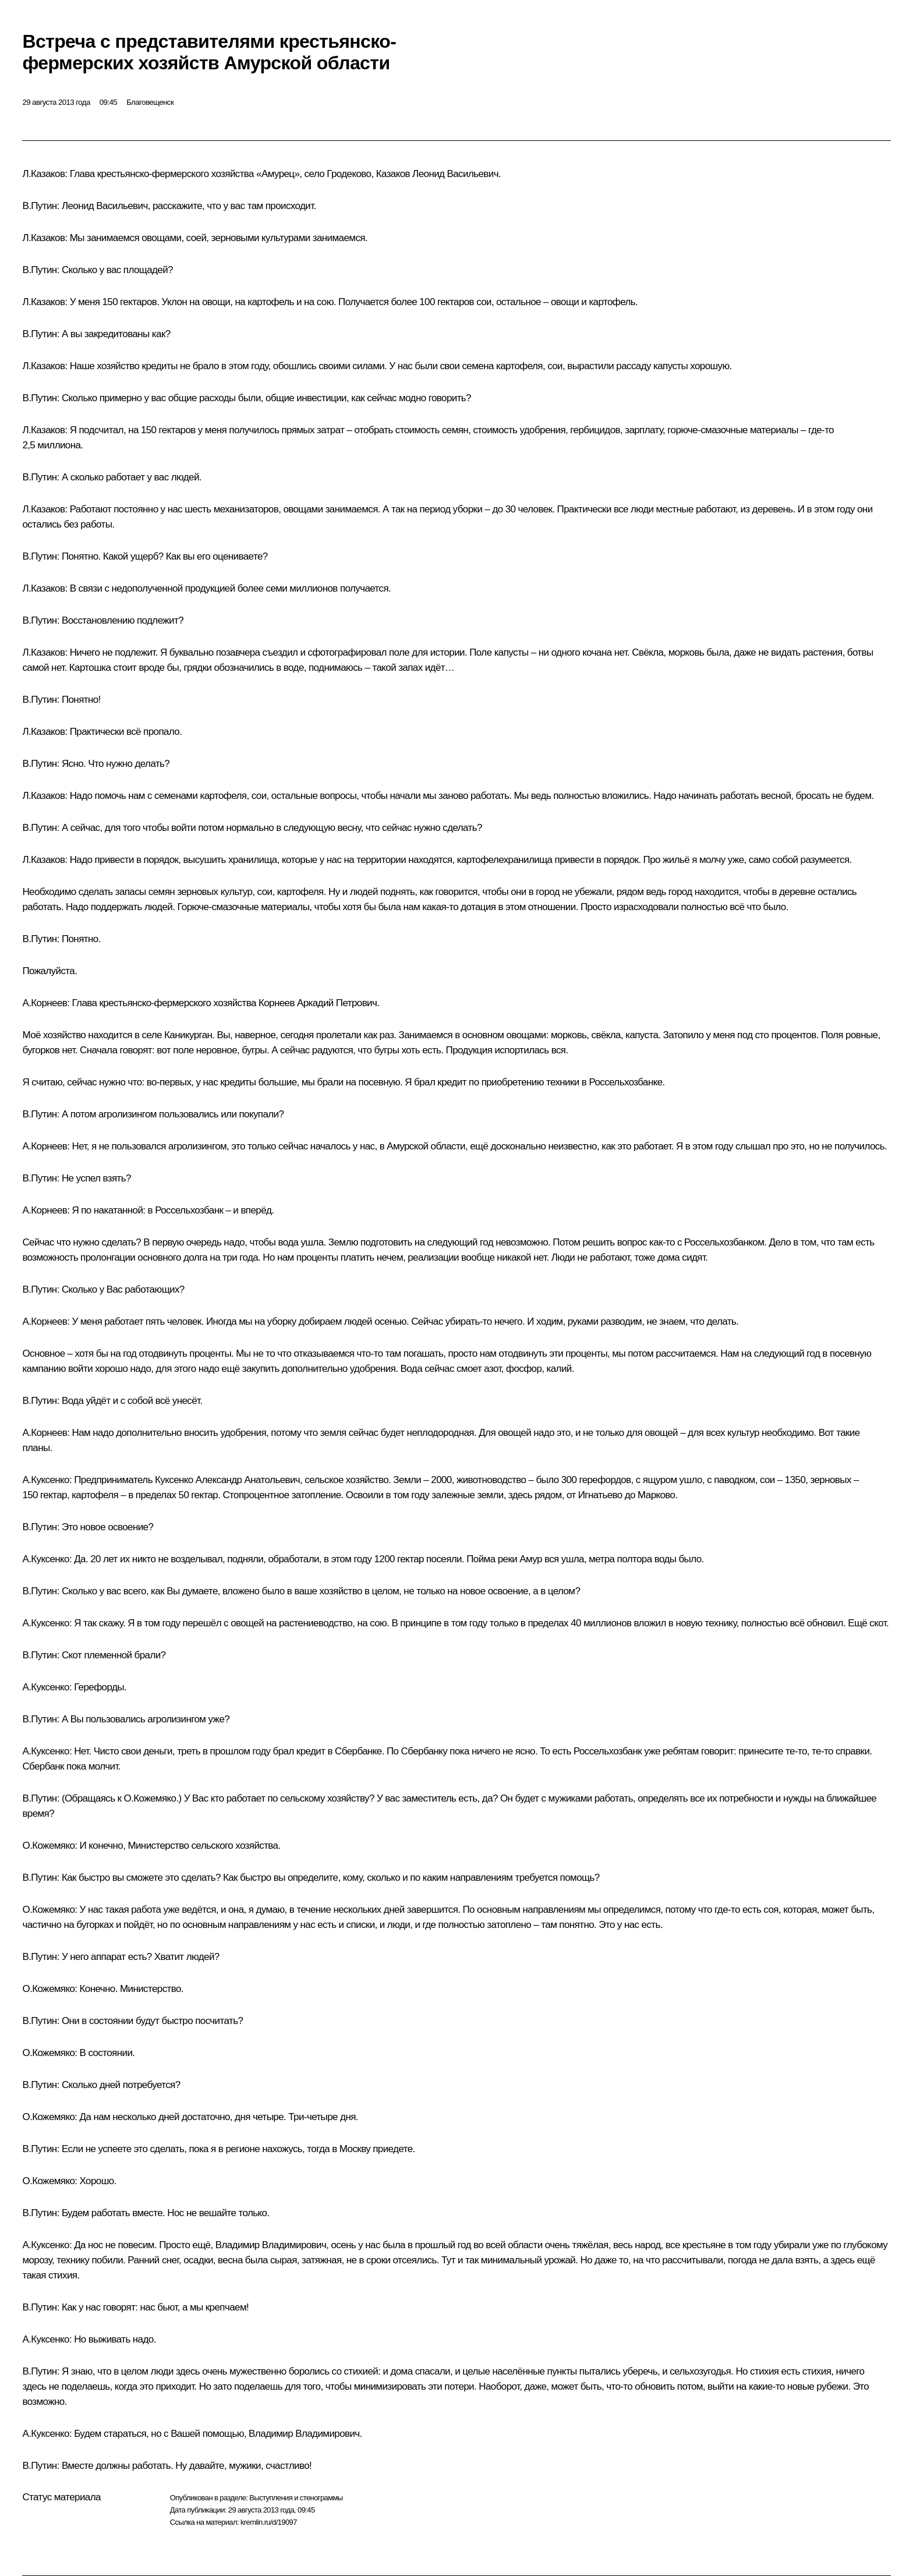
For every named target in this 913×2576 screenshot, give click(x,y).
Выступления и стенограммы (295, 2497)
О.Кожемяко (48, 1845)
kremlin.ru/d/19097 (268, 2522)
